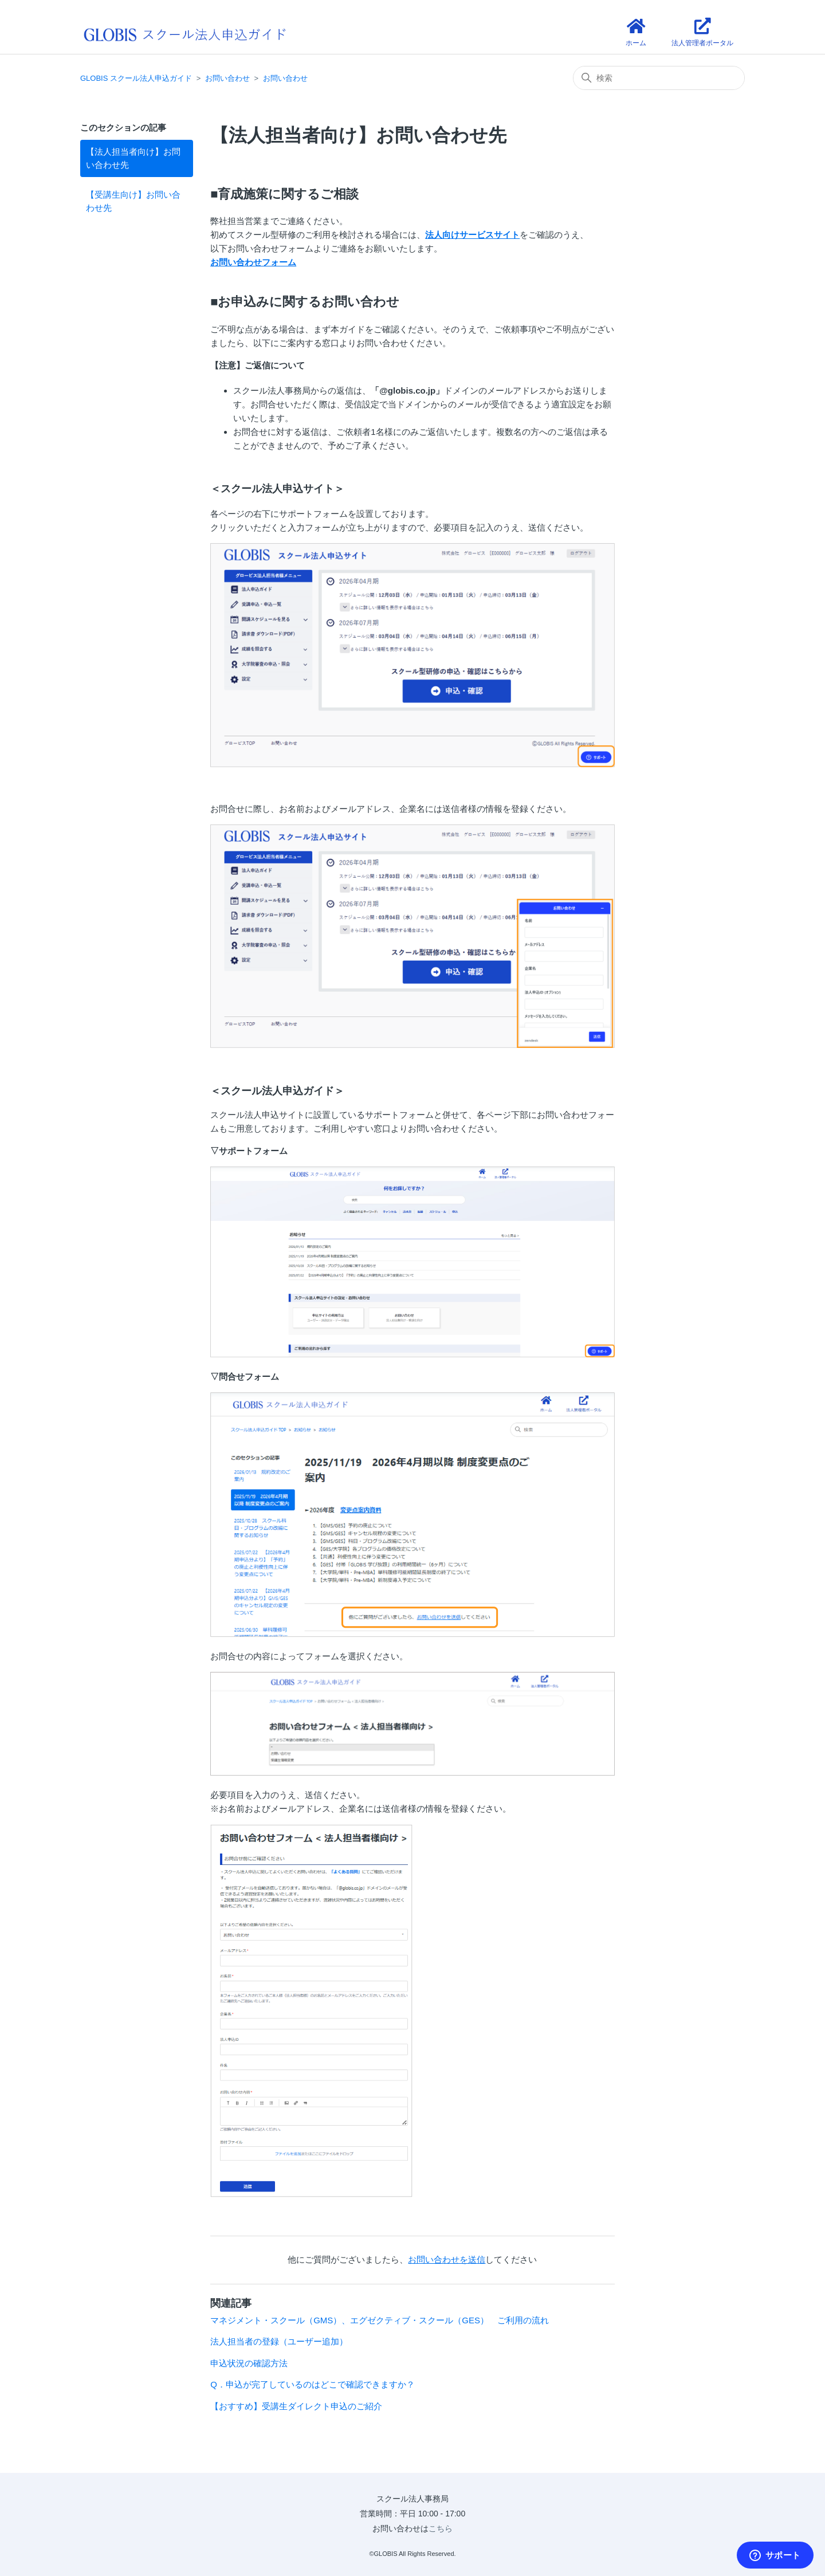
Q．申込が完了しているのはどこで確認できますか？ (312, 2384)
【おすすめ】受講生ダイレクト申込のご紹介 (296, 2406)
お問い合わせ (227, 78)
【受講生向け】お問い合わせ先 (133, 201)
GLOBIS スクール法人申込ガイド (136, 78)
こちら (441, 2528)
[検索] (658, 77)
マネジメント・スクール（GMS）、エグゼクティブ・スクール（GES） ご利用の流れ (379, 2320)
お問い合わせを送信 (446, 2259)
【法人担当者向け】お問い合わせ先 (133, 158)
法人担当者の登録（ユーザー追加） (279, 2341)
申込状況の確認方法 (249, 2363)
